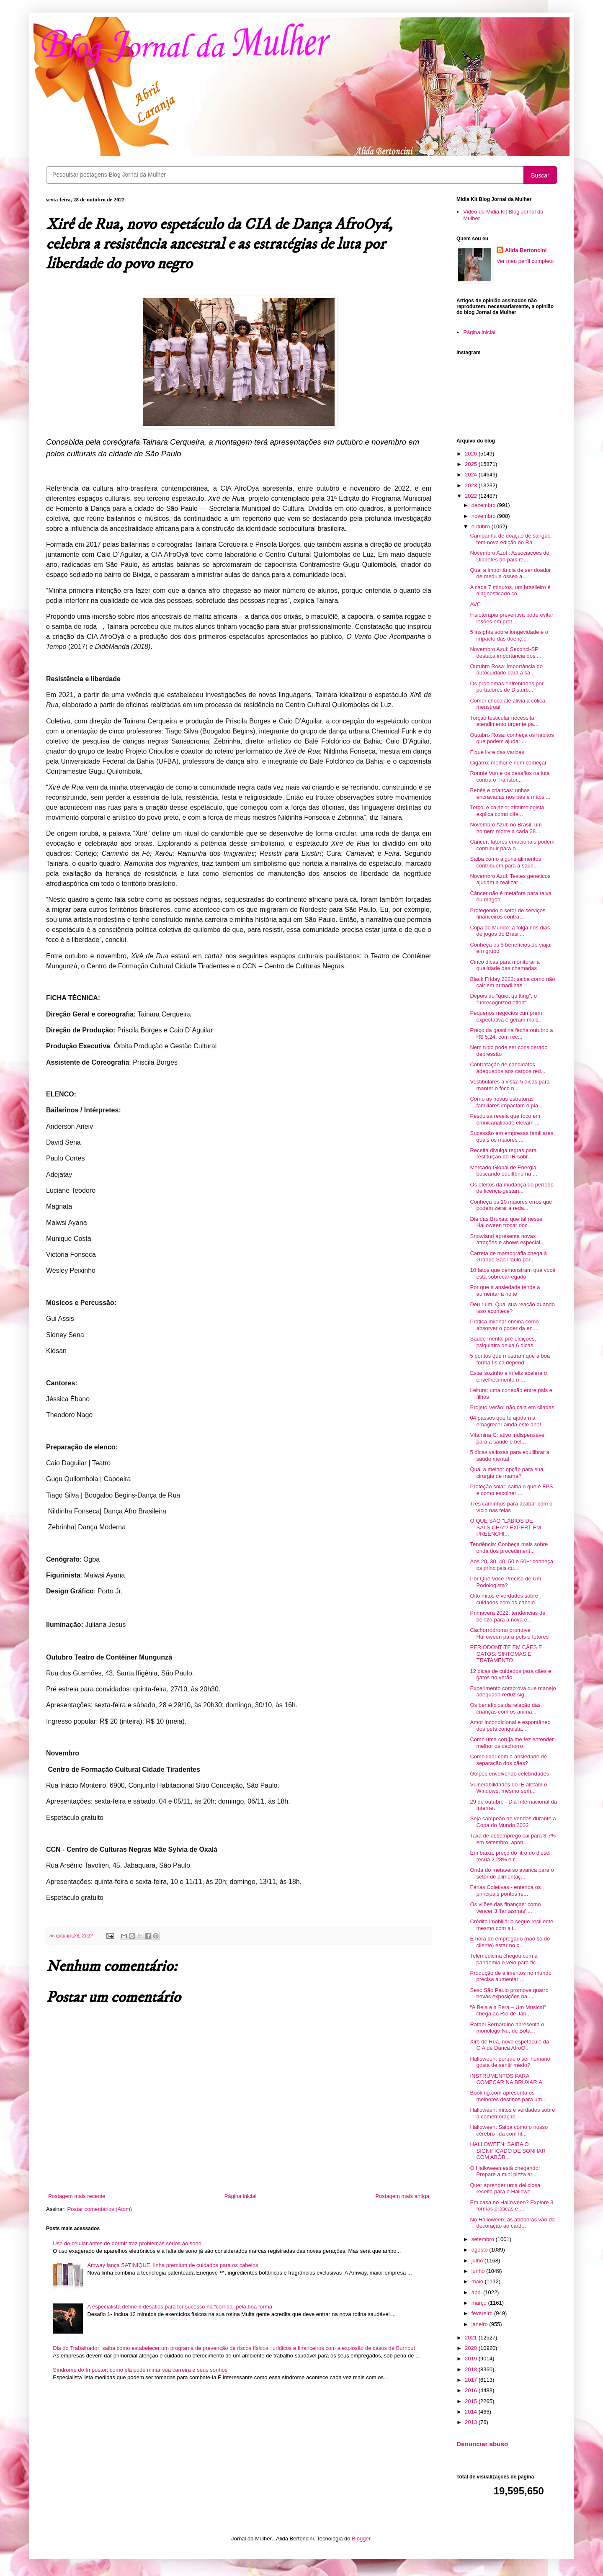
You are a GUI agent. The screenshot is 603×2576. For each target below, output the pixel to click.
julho (478, 2260)
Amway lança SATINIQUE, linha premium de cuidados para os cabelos (172, 2265)
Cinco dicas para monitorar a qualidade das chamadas (504, 965)
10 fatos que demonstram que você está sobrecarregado (512, 1273)
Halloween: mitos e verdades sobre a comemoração (512, 2113)
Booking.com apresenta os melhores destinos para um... (508, 2096)
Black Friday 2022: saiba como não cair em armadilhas (512, 982)
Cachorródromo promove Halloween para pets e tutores (509, 1633)
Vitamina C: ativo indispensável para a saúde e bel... (507, 1438)
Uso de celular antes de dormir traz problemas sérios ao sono (127, 2243)
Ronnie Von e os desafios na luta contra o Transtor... (509, 776)
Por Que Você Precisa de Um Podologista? (505, 1581)
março (480, 2303)
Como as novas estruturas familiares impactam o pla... (506, 1102)
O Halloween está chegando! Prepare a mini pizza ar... (505, 2171)
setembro (484, 2239)
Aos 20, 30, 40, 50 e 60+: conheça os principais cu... (511, 1564)
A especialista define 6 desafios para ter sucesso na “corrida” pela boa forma (179, 2306)
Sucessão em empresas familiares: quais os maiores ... (512, 1136)
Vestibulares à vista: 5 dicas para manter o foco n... (509, 1084)
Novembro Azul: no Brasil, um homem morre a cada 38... (505, 827)
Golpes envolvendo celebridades (509, 1774)
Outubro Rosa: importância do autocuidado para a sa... (506, 669)
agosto (481, 2250)
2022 (472, 496)
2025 (472, 464)
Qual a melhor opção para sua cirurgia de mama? (506, 1472)
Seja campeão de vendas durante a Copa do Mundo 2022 (513, 1821)
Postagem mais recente (77, 2196)
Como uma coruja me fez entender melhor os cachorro (512, 1742)
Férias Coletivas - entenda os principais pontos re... (505, 1890)
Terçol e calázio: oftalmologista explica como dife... (507, 810)
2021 (472, 2337)
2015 (472, 2401)
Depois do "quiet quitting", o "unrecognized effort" (503, 999)
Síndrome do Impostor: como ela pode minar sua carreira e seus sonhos (140, 2370)
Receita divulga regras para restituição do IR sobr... (503, 1153)
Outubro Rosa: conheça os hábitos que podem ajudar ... (512, 738)
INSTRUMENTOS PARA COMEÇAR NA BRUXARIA (506, 2079)
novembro (484, 516)
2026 (472, 453)
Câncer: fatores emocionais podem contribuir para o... (512, 845)
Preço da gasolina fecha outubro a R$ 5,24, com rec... (511, 1033)
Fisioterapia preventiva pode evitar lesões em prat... (511, 618)
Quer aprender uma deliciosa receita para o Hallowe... (505, 2188)
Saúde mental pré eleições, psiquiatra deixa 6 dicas (503, 1342)
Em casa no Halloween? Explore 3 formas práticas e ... (511, 2205)
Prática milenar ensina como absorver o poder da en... (504, 1324)
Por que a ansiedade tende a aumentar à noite (505, 1290)
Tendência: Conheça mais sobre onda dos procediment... (509, 1547)
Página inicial (240, 2196)
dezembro (484, 505)
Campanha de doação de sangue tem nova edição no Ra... (510, 539)
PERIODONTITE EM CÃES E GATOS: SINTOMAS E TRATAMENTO (506, 1653)
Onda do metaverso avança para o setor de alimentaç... (512, 1873)
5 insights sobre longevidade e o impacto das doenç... (509, 635)
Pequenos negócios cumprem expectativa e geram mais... (506, 1016)
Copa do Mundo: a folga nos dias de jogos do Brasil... (510, 930)
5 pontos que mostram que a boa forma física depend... (510, 1359)
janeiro (481, 2324)
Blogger (361, 2538)
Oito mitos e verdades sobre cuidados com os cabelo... (504, 1599)
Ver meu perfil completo (525, 261)
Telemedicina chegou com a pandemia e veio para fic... (505, 1959)
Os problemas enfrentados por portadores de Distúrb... (507, 686)
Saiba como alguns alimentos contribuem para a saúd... (505, 862)
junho (479, 2271)
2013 (472, 2422)
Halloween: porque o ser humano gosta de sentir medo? (510, 2062)
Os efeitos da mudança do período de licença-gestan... (511, 1187)
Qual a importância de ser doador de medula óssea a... (510, 573)
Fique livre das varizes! (498, 752)
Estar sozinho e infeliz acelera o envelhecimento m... (508, 1376)
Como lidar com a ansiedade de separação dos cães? (508, 1759)
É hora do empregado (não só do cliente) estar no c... (510, 1941)
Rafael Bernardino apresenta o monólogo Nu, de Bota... (507, 2027)
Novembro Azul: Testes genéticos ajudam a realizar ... (510, 879)
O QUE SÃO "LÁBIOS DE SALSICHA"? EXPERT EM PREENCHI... (505, 1527)
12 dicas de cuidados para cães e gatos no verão (510, 1674)
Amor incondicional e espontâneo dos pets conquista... (510, 1725)
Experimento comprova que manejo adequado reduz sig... (513, 1691)
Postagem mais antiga (402, 2196)
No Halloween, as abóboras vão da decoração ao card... (512, 2222)
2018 (472, 2369)
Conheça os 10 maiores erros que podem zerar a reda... (511, 1205)
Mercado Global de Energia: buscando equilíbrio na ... (504, 1170)
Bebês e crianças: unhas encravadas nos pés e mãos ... (510, 793)
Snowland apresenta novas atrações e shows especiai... (507, 1239)
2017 (472, 2380)
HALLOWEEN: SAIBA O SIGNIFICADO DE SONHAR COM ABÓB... (507, 2150)
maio (478, 2281)
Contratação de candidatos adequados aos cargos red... (507, 1067)
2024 (472, 474)
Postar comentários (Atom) (99, 2209)
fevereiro (483, 2313)
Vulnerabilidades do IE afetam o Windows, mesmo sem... (508, 1787)
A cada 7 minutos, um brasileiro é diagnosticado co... (510, 590)
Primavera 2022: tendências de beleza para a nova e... (507, 1616)
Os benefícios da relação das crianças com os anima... (505, 1708)
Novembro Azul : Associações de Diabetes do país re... (509, 556)
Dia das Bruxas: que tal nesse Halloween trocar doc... (506, 1222)
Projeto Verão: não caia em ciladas (512, 1407)
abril (477, 2292)
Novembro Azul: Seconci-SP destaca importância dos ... (505, 652)
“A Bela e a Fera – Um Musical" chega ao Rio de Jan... (508, 2010)
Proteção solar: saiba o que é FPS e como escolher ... (511, 1489)
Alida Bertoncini (526, 250)
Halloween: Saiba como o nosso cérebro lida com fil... (509, 2130)
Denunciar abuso (482, 2443)
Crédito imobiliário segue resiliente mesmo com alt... (511, 1924)
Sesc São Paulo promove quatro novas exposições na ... (509, 1993)
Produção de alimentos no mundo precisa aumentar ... (510, 1976)
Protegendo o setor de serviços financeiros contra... (507, 913)
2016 (472, 2390)
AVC (475, 604)
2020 (472, 2348)
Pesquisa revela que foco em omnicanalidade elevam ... (505, 1119)
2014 (472, 2412)
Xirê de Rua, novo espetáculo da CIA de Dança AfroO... (509, 2044)
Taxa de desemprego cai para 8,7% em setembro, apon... (513, 1838)
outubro (482, 526)
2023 (472, 485)
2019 (472, 2358)
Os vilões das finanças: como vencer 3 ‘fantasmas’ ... (505, 1907)
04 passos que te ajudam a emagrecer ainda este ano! (505, 1421)
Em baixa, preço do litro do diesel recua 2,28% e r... (510, 1856)
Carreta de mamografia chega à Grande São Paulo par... (508, 1256)
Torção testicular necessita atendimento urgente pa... (504, 721)
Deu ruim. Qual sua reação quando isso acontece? (512, 1307)
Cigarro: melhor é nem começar (508, 762)
